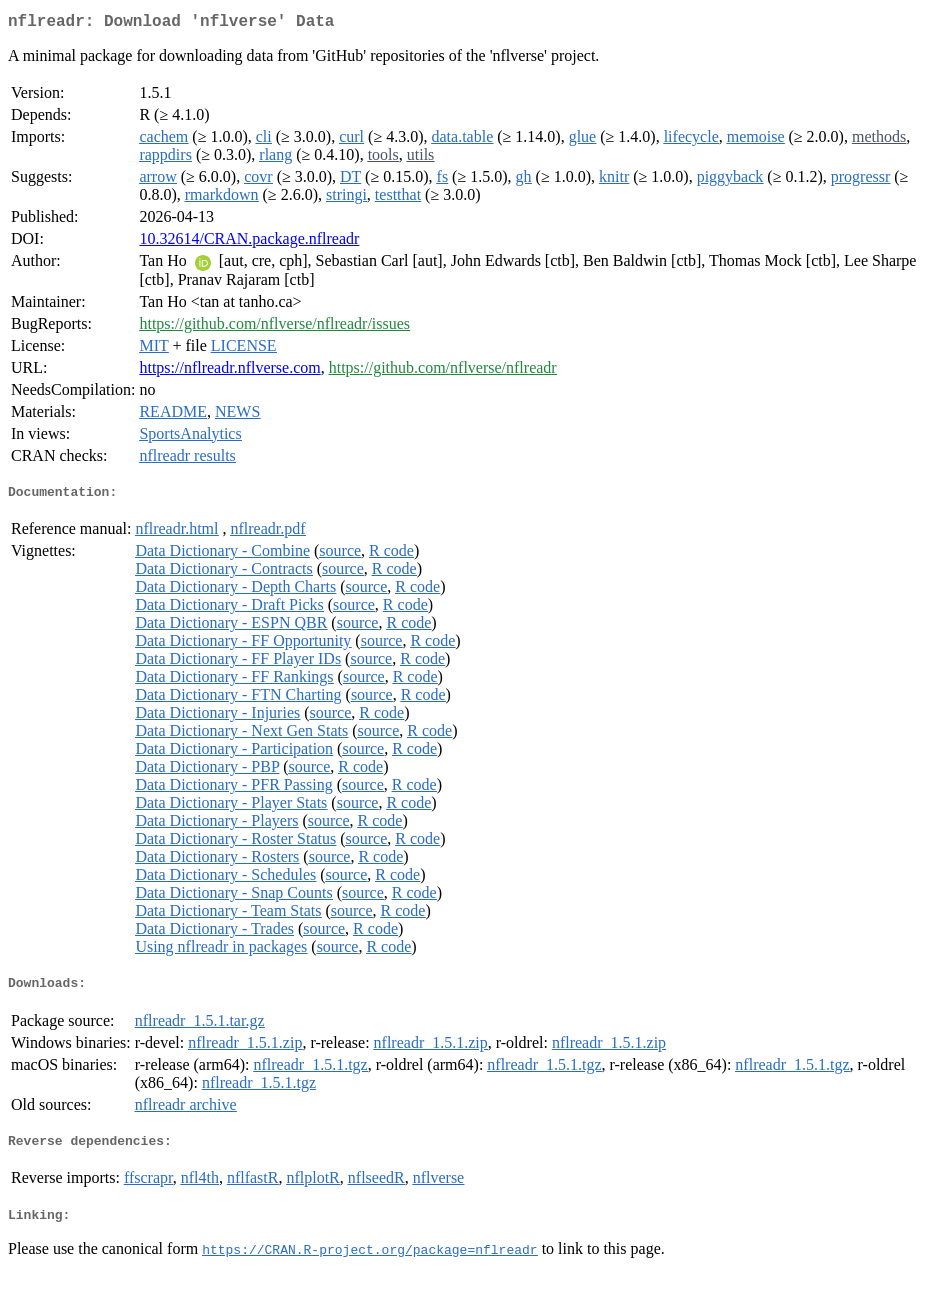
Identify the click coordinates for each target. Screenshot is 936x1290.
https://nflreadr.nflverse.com (229, 371)
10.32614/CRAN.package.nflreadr (249, 242)
